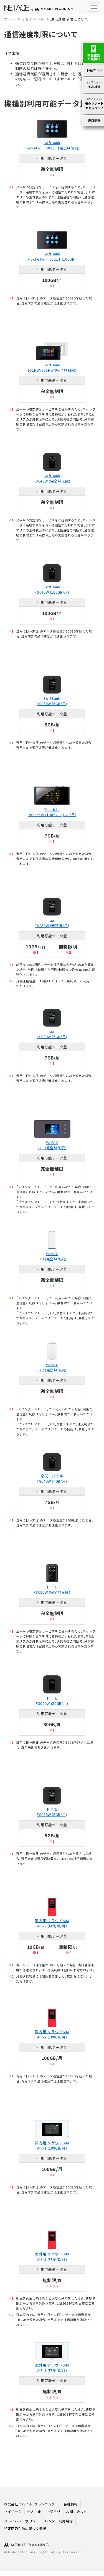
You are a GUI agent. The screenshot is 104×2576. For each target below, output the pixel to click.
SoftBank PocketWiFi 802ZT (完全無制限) (52, 145)
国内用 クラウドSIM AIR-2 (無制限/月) (52, 1923)
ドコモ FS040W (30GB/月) (52, 1700)
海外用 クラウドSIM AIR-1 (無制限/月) (52, 2367)
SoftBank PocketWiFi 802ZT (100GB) (52, 256)
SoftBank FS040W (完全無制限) (52, 478)
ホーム (10, 19)
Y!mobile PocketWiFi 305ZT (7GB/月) (52, 812)
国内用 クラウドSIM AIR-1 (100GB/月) (52, 2145)
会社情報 (71, 2504)
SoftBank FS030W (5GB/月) (52, 701)
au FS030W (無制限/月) (52, 923)
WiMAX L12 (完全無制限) (51, 1367)
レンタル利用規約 (59, 2520)
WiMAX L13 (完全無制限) (51, 1256)
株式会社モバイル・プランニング (29, 2504)
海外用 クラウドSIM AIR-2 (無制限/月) (52, 2256)
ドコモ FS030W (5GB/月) (52, 1812)
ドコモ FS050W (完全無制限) (52, 1589)
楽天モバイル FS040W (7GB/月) (52, 1478)
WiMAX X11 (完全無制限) (51, 1145)
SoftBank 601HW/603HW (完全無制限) (52, 367)
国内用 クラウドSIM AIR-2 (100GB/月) (52, 2034)
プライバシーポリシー (21, 2520)
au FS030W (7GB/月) (52, 1034)
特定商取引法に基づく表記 (25, 2528)
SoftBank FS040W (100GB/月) (52, 589)
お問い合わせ (76, 2511)
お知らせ (54, 2511)
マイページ (13, 2511)
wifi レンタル (33, 19)
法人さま (34, 2511)
